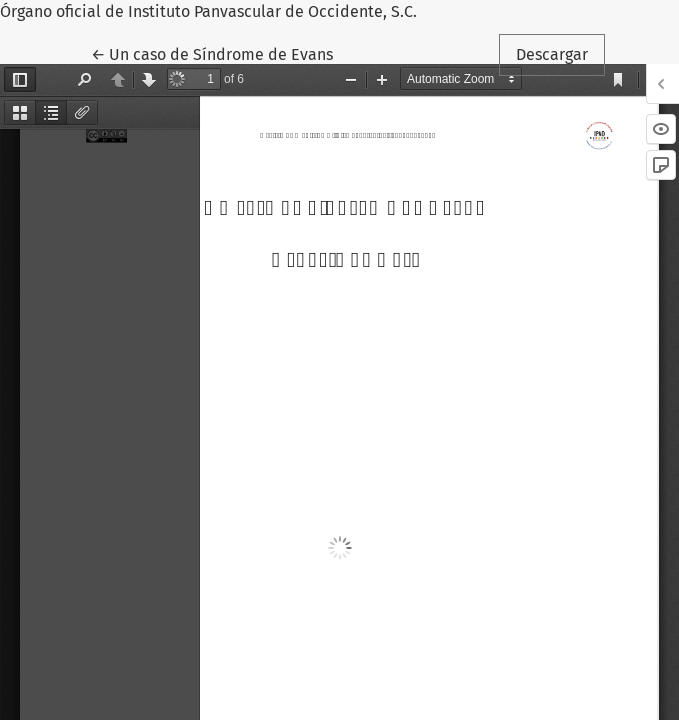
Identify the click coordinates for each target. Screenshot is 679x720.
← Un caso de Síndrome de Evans (218, 53)
